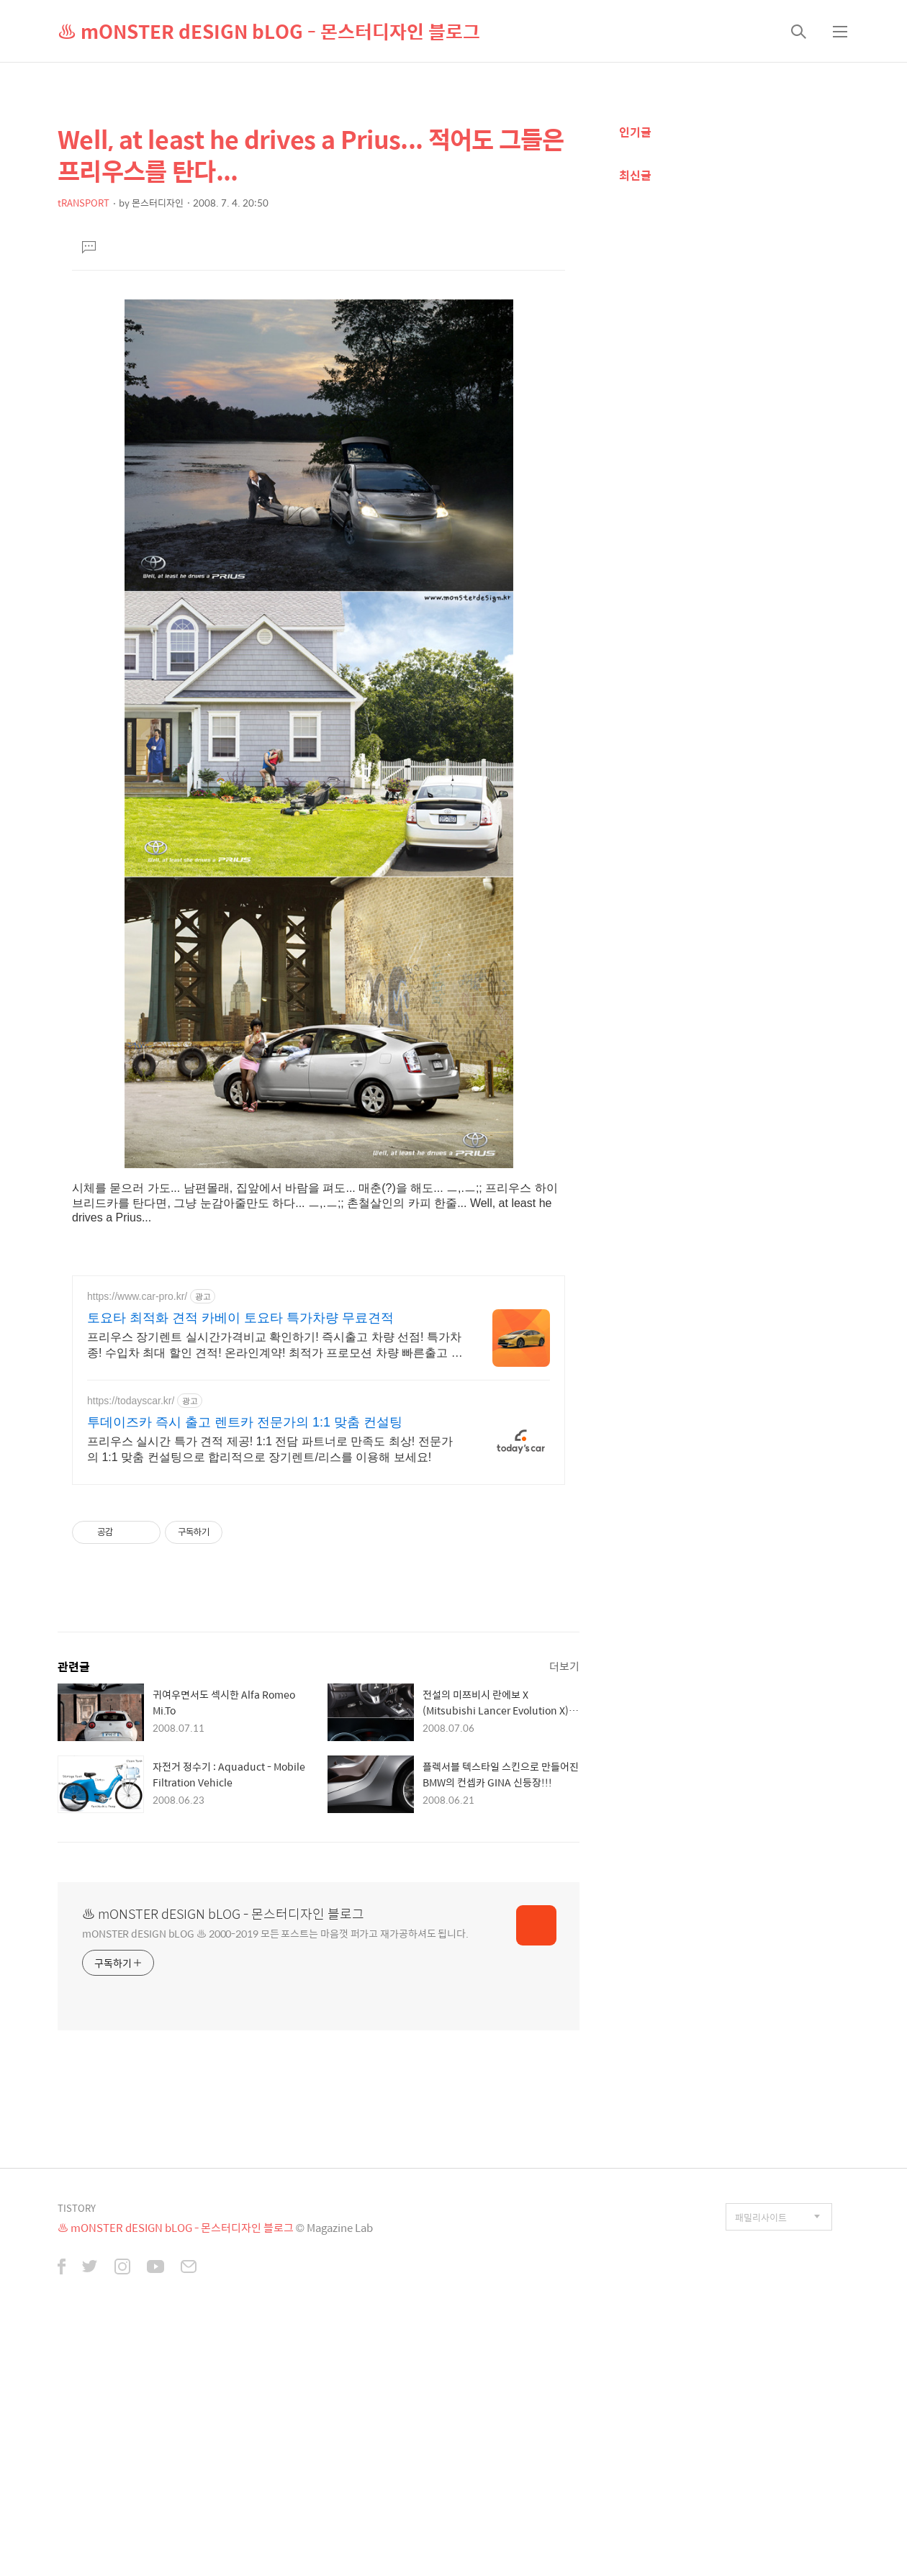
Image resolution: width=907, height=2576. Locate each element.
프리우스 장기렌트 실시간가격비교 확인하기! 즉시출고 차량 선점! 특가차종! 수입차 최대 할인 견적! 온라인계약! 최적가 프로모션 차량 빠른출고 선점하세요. (275, 1346)
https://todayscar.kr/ (130, 1400)
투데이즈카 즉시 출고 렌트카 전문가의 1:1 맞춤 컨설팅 (244, 1422)
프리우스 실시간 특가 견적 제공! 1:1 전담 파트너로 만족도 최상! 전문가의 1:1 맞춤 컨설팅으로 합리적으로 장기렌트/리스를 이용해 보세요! (270, 1449)
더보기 (564, 1666)
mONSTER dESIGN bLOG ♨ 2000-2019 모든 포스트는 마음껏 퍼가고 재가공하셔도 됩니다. (275, 1932)
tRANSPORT (83, 202)
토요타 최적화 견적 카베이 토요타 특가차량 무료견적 (240, 1318)
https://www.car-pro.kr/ (137, 1296)
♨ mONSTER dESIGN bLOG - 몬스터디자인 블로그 (269, 31)
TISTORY (77, 2207)
